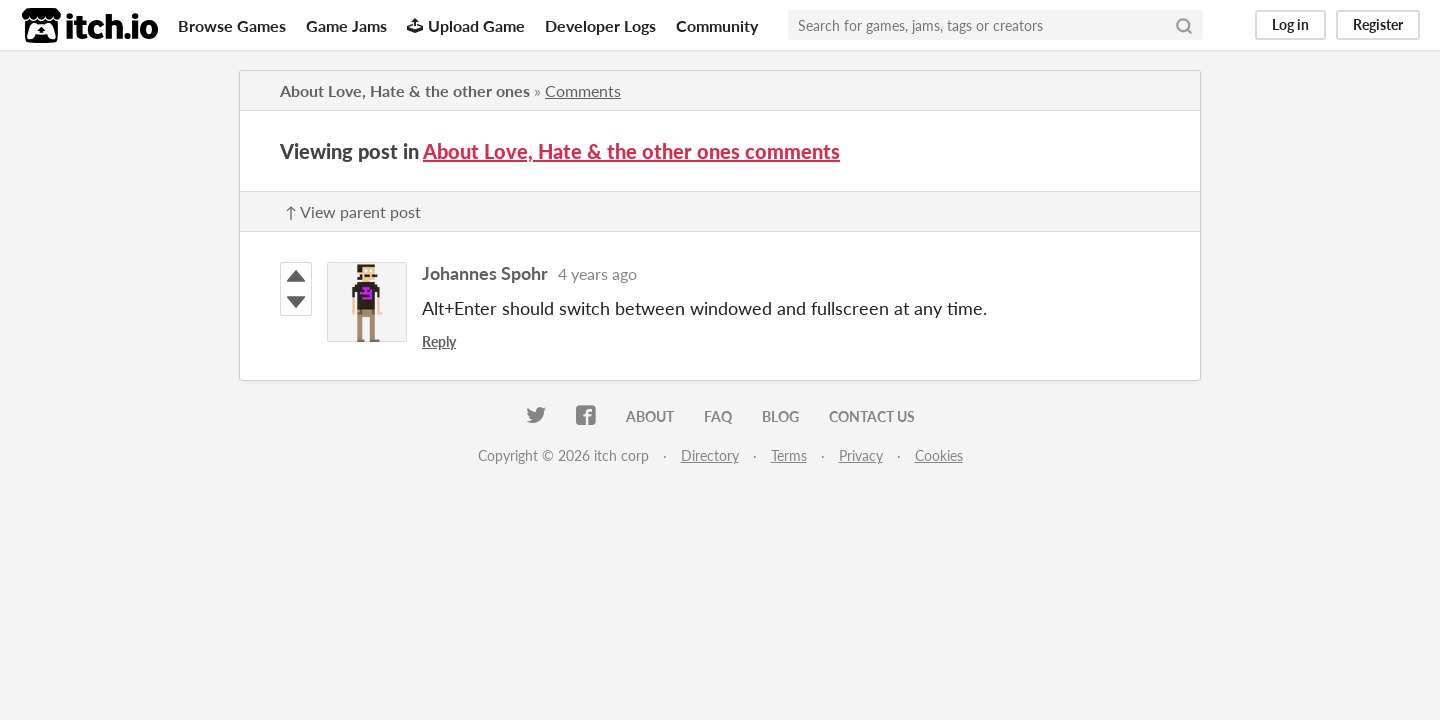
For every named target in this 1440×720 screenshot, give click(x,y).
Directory (710, 455)
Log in (1290, 24)
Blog (780, 416)
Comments (583, 90)
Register (1378, 24)
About (650, 416)
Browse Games (232, 25)
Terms (789, 455)
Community (717, 25)
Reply (439, 341)
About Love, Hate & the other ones (405, 90)
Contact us (872, 416)
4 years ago (597, 273)
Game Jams (346, 25)
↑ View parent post (353, 211)
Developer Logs (600, 25)
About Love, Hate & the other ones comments (631, 151)
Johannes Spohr (485, 273)
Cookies (939, 455)
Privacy (861, 455)
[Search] (1184, 25)
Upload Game (466, 25)
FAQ (718, 416)
